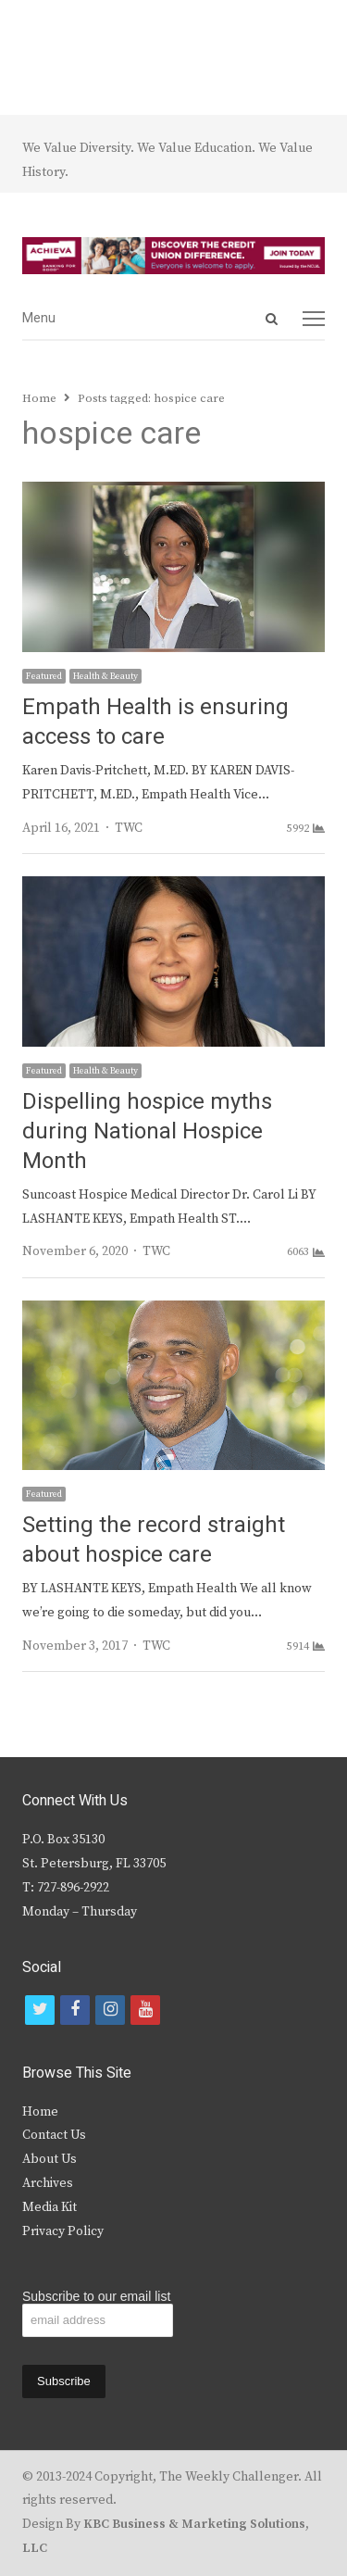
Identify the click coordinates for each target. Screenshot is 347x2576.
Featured (44, 676)
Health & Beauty (105, 676)
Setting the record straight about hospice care (153, 1540)
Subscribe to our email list (96, 2296)
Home (40, 2112)
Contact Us (54, 2135)
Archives (47, 2183)
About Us (49, 2159)
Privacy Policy (63, 2231)
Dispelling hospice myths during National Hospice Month (147, 1131)
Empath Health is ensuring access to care (155, 722)
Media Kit (49, 2207)
